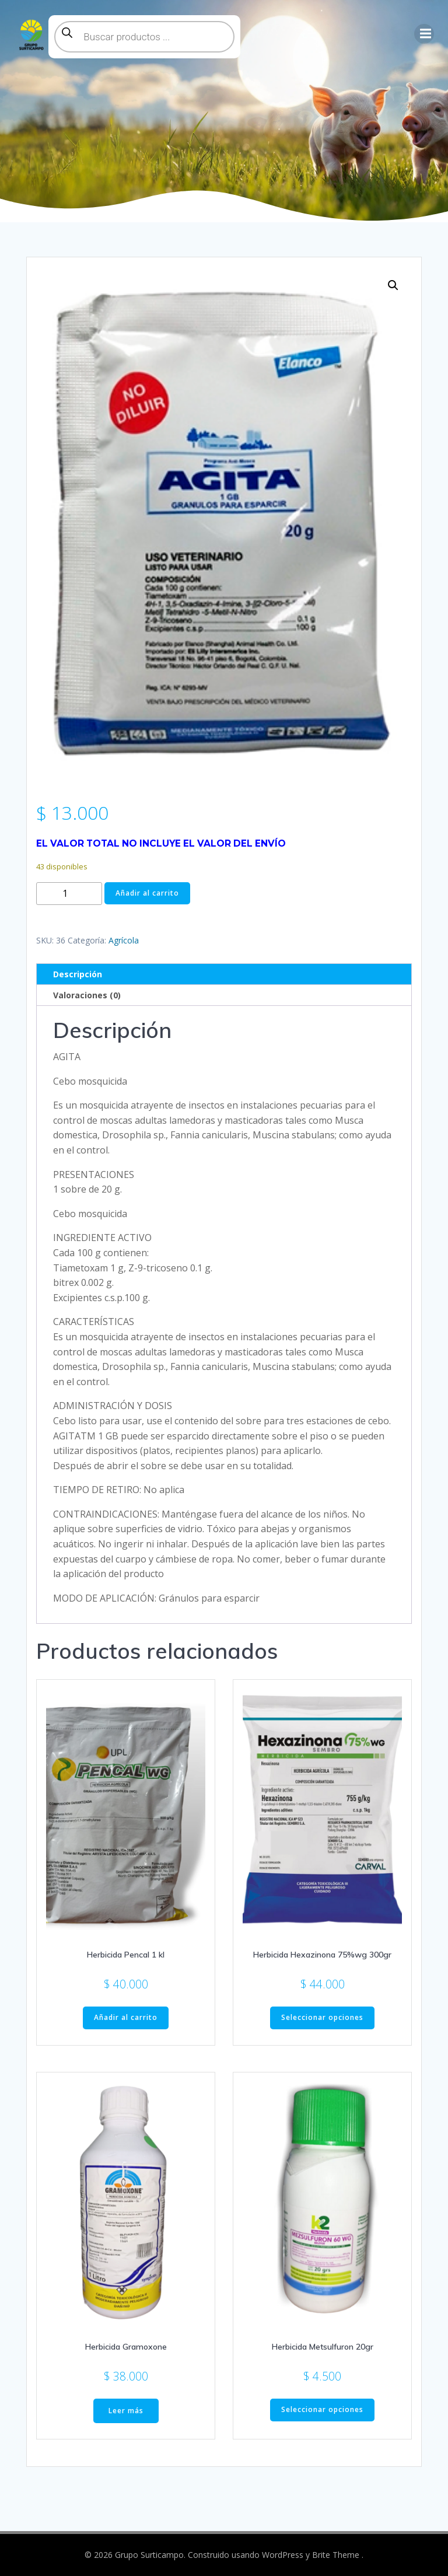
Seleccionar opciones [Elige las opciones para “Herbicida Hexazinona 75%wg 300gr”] (322, 2017)
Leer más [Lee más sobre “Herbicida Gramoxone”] (126, 2411)
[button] (393, 285)
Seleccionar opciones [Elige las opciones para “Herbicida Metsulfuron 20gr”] (322, 2409)
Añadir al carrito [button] (126, 2017)
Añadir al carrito (147, 893)
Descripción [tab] (77, 974)
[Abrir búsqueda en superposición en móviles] (144, 36)
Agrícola (123, 940)
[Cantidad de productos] (69, 893)
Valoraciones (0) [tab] (87, 995)
